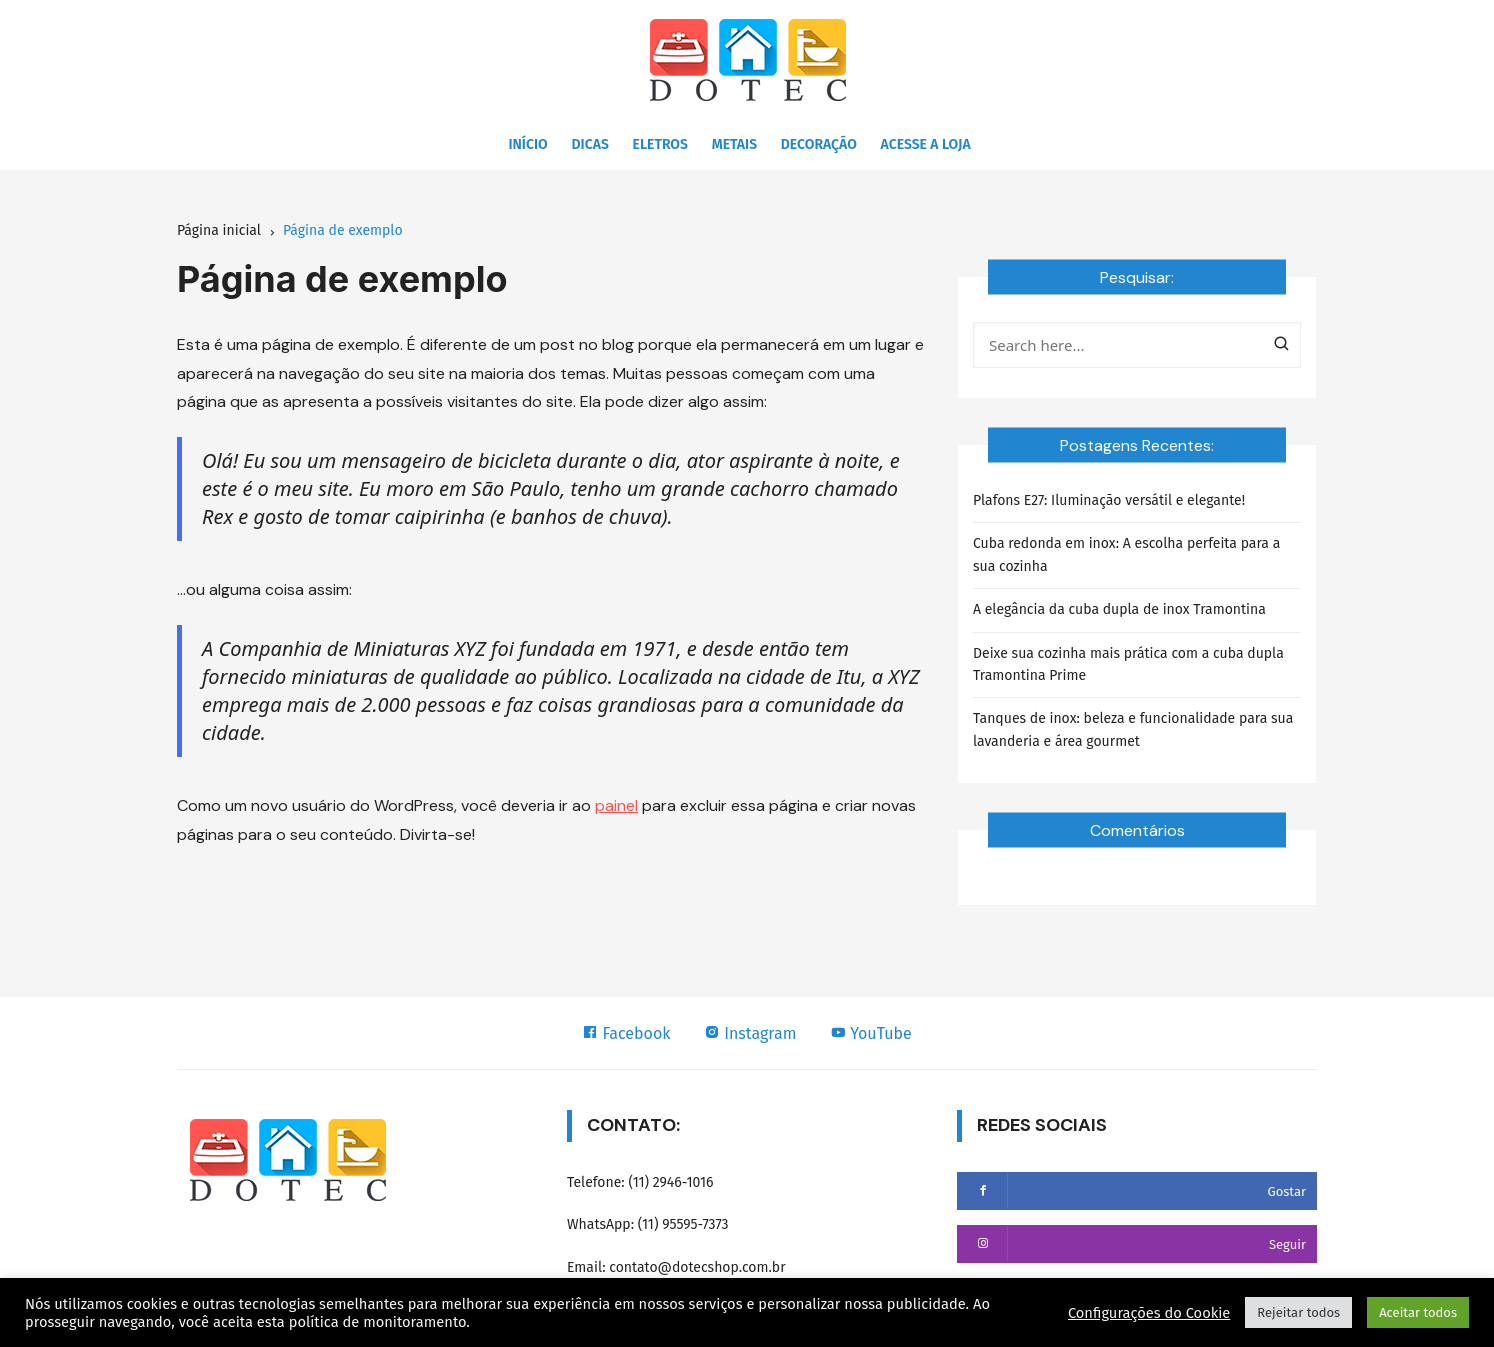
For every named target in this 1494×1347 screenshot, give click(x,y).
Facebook (626, 1033)
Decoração (819, 144)
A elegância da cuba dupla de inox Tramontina (1119, 609)
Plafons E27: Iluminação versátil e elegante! (1109, 500)
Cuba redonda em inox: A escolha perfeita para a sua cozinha (1126, 554)
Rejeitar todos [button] (1298, 1312)
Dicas (590, 144)
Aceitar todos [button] (1418, 1312)
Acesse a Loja (926, 144)
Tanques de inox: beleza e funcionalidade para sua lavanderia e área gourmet (1133, 729)
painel (616, 805)
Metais (734, 144)
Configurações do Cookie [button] (1149, 1313)
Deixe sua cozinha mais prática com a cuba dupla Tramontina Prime (1128, 664)
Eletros (660, 144)
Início (527, 144)
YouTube (871, 1033)
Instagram (750, 1033)
